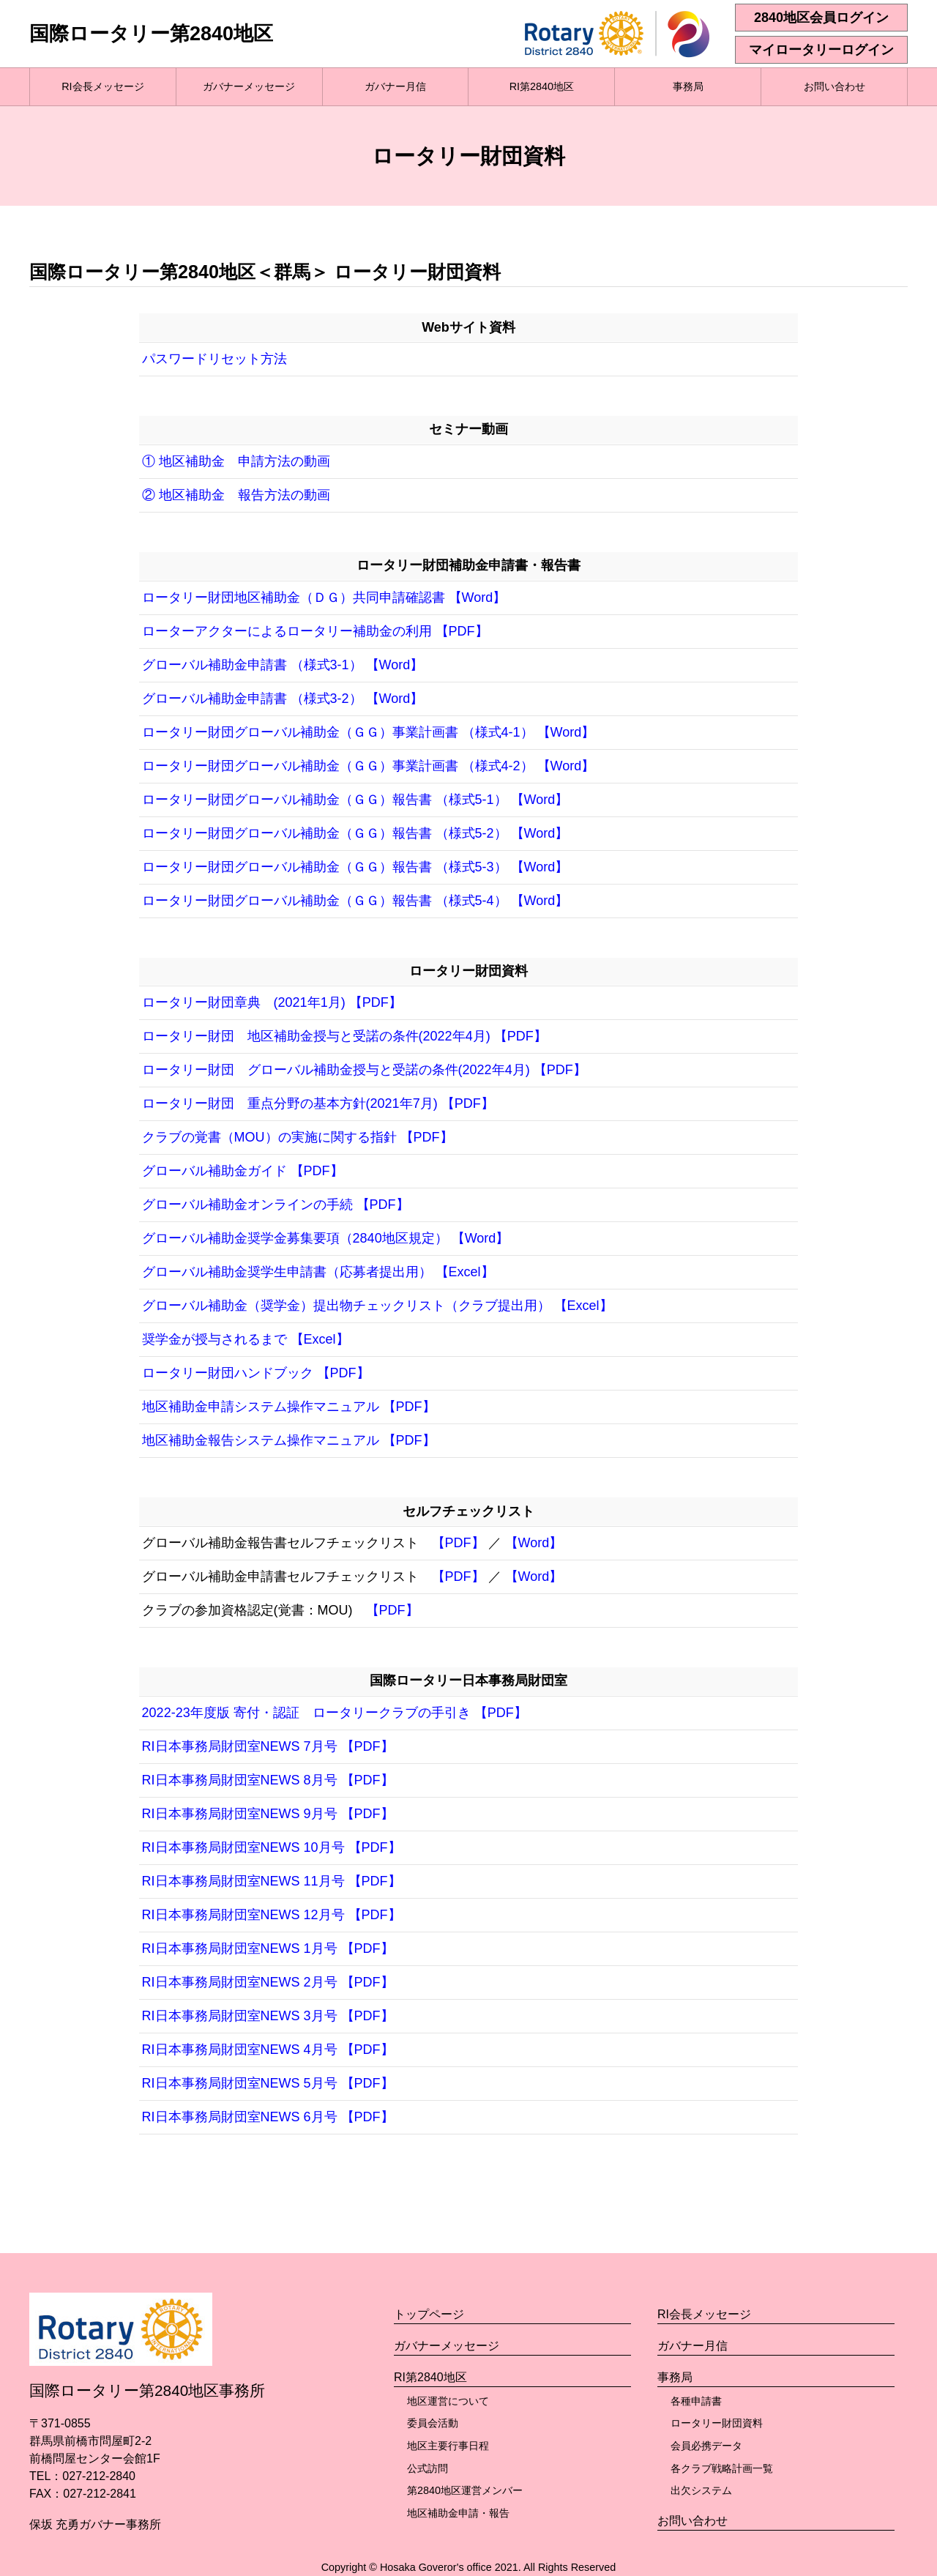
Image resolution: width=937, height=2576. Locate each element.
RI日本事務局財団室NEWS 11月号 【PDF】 (271, 1881)
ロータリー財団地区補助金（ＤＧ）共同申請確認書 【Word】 (324, 597)
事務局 (688, 86)
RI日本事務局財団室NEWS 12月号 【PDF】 (271, 1914)
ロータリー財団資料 (717, 2423)
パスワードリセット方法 (214, 358)
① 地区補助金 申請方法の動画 (236, 461)
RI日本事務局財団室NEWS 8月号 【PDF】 (268, 1780)
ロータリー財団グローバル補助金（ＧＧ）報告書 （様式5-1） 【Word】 (355, 799)
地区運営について (448, 2401)
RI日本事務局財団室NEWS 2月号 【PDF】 (268, 1982)
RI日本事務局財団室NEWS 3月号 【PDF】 (268, 2016)
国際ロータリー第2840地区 (151, 34)
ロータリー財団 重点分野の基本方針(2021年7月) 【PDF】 (318, 1103)
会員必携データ (706, 2446)
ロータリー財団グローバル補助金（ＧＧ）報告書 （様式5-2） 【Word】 (355, 833)
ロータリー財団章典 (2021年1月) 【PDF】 (272, 1002)
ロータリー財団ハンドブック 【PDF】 (256, 1373)
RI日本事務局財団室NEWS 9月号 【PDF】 (268, 1813)
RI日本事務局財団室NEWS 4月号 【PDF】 (268, 2049)
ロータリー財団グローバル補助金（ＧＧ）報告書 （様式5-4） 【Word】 (355, 900)
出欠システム (701, 2490)
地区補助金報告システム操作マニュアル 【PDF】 (289, 1440)
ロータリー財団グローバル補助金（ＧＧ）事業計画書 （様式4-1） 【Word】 (368, 732)
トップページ (429, 2314)
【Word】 (534, 1542)
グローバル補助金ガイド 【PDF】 (242, 1171)
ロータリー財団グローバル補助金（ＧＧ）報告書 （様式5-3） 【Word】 (355, 867)
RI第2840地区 (541, 86)
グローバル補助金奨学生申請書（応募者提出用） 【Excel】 (318, 1272)
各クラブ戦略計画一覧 (722, 2468)
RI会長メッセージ (102, 86)
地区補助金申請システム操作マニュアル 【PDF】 (289, 1406)
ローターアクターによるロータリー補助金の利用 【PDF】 (315, 631)
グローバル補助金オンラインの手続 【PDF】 (275, 1204)
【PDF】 (458, 1542)
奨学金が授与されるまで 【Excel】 (245, 1339)
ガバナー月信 (395, 86)
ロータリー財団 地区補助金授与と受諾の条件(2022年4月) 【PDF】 (344, 1036)
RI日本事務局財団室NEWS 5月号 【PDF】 (268, 2083)
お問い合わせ (834, 86)
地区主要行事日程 (448, 2446)
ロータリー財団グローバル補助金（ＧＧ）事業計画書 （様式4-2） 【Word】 (368, 766)
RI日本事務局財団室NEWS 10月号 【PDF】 (271, 1847)
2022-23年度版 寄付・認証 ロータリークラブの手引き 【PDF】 (334, 1712)
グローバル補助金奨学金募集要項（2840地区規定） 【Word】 (325, 1238)
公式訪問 (427, 2468)
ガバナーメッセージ (249, 86)
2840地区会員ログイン (821, 17)
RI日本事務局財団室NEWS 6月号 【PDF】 (268, 2117)
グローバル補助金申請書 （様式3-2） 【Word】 (283, 698)
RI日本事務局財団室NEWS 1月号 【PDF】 (268, 1948)
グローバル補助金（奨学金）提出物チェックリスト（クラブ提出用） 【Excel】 (377, 1305)
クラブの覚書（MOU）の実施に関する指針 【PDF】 (297, 1137)
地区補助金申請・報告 (458, 2513)
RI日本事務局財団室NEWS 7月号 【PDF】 (268, 1746)
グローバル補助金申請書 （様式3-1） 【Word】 (283, 665)
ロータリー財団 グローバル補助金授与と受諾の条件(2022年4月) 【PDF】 (364, 1069)
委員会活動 (432, 2423)
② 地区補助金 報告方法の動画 (236, 495)
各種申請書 (696, 2401)
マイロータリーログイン (821, 49)
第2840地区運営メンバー (465, 2490)
